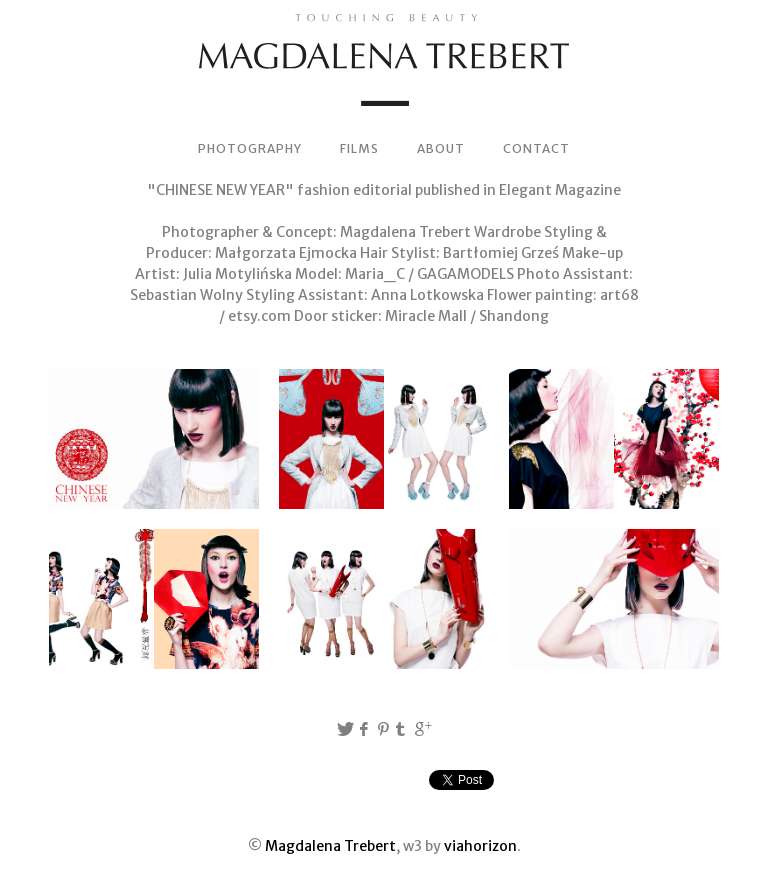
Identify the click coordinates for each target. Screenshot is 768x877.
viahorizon (480, 846)
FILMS (359, 148)
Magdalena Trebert (330, 846)
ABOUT (441, 148)
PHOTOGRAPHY (250, 148)
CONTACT (536, 148)
